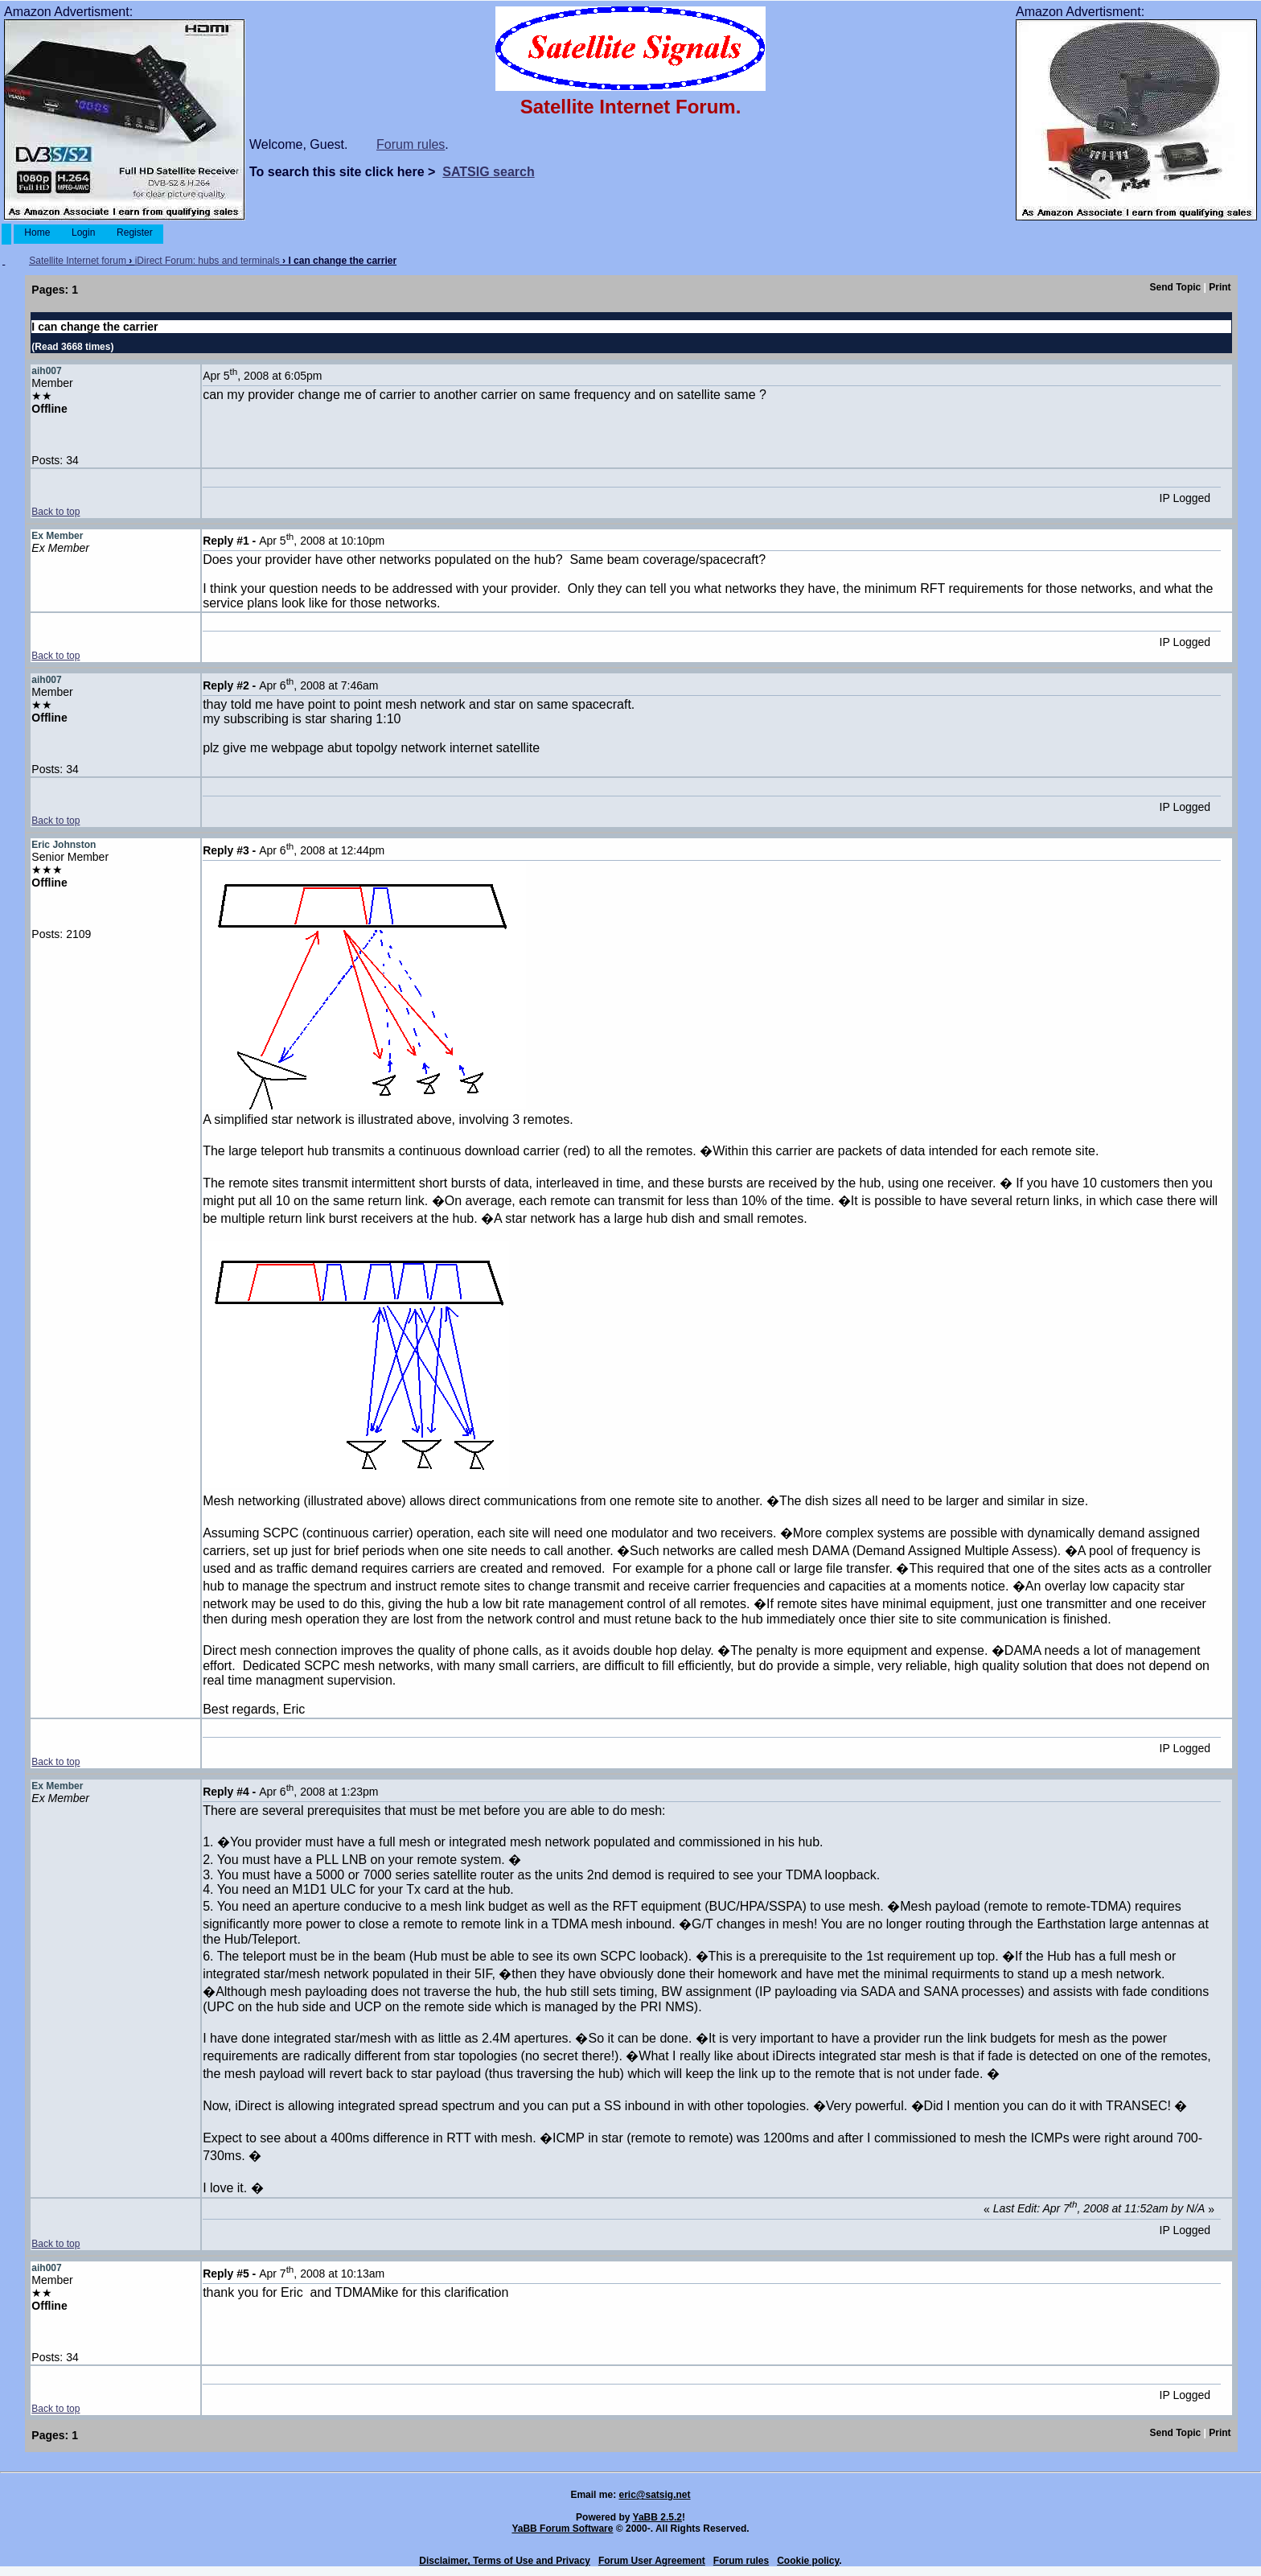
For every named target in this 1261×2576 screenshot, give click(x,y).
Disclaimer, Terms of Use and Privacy (504, 2560)
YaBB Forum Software (562, 2528)
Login (83, 232)
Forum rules (410, 144)
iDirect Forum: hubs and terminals (207, 260)
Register (134, 232)
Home (37, 232)
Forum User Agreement (651, 2560)
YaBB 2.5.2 (657, 2517)
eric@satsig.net (654, 2494)
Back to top (55, 511)
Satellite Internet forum (77, 260)
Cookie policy (808, 2560)
